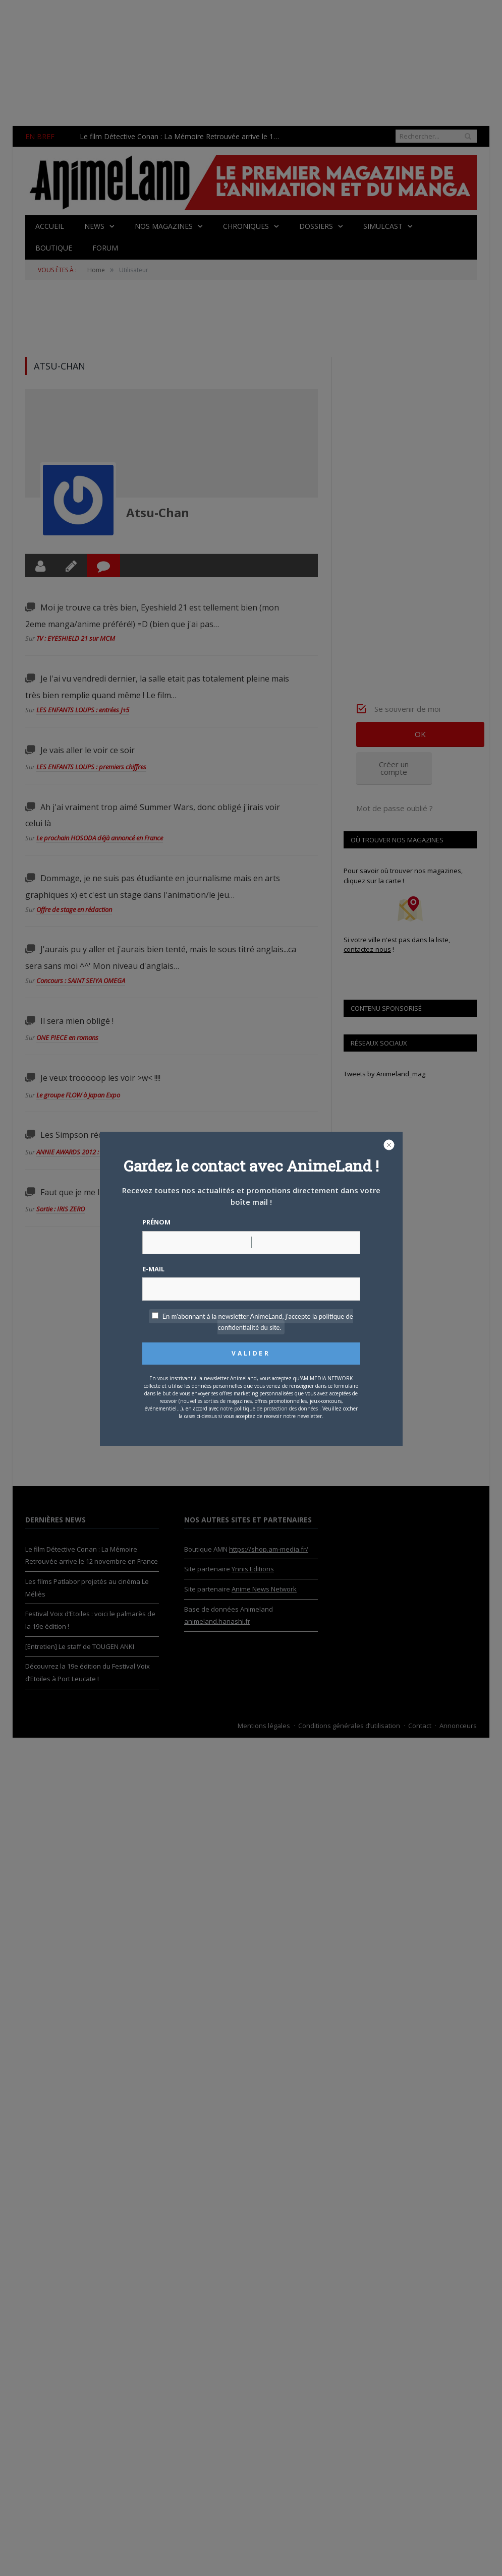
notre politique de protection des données (269, 1408)
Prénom (156, 1221)
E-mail (153, 1268)
